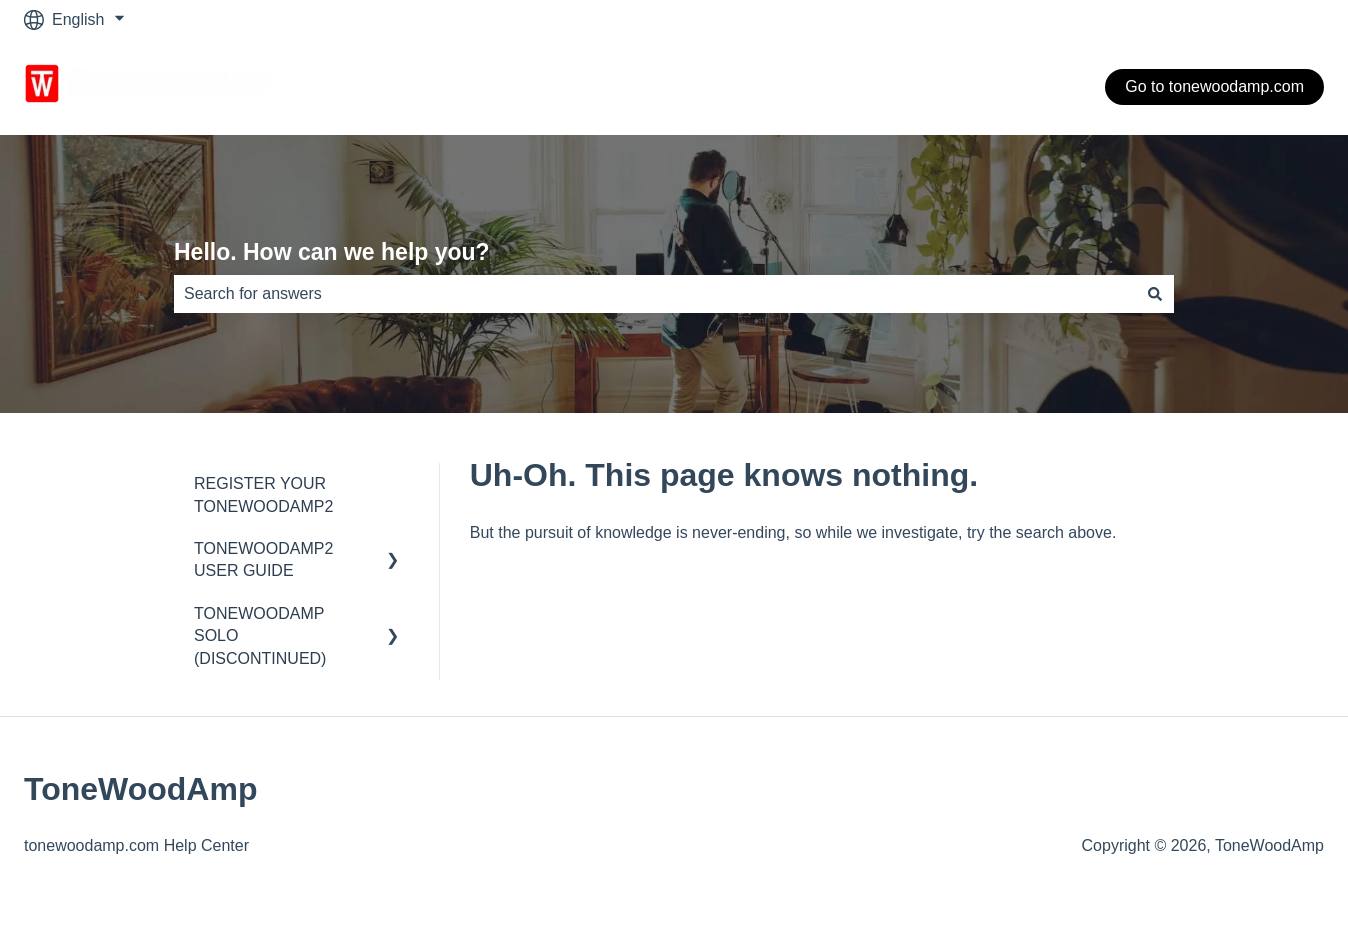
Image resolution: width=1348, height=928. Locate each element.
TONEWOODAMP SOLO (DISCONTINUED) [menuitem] (260, 636)
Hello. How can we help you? (332, 252)
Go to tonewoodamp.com (1214, 86)
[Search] (1155, 294)
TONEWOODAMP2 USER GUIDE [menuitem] (263, 559)
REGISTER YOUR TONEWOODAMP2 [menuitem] (263, 494)
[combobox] (655, 294)
